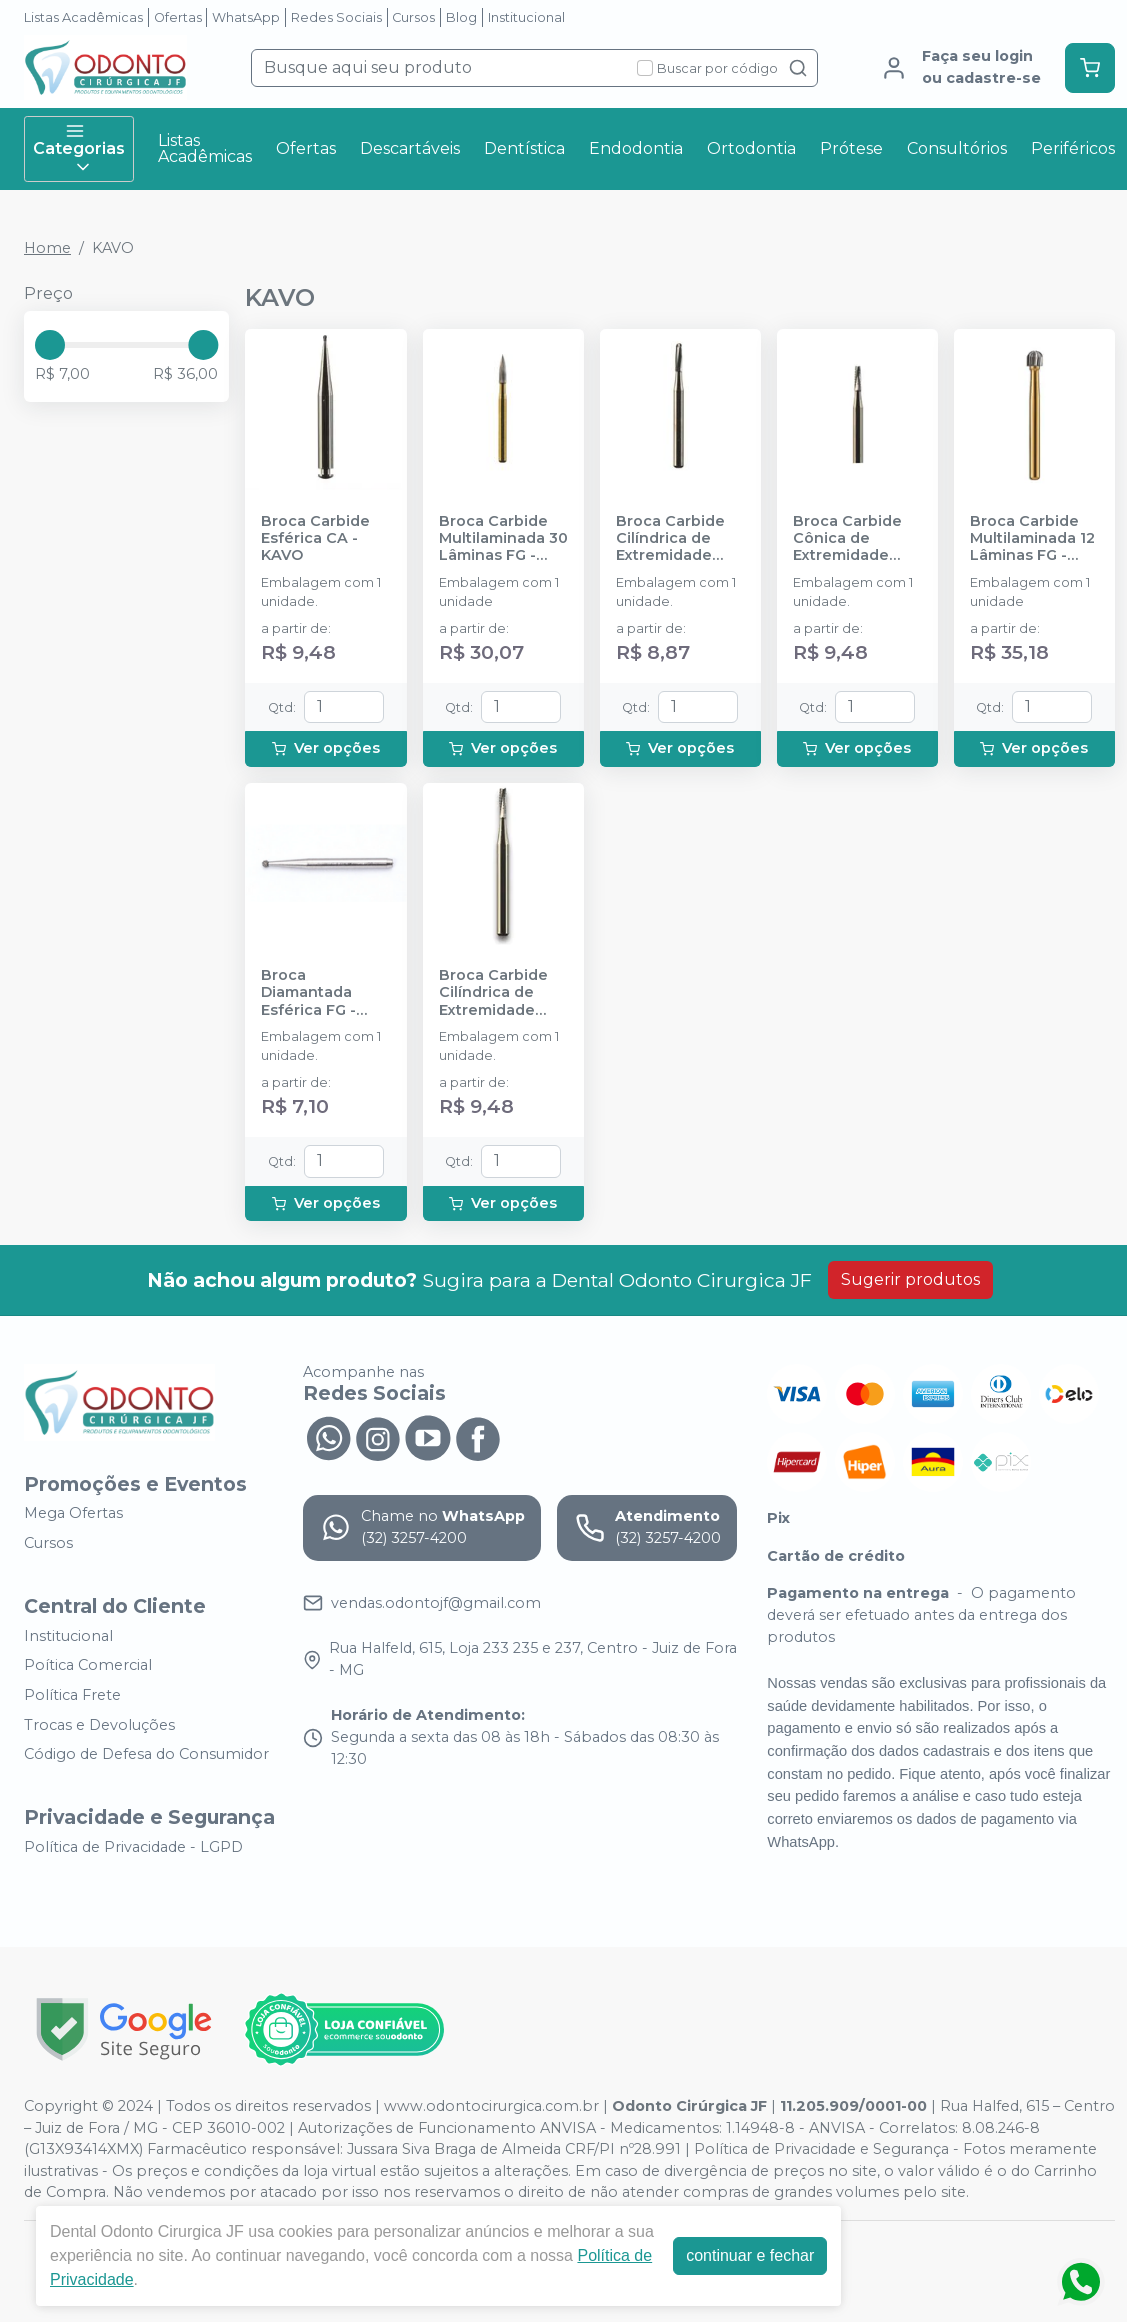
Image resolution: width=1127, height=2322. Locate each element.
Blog (461, 17)
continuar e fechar (750, 2255)
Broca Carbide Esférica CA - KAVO (315, 539)
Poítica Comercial (88, 1666)
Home (47, 248)
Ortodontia (751, 148)
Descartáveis (410, 148)
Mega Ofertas (73, 1514)
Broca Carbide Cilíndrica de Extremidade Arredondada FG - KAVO (678, 539)
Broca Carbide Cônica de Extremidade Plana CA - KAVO (855, 539)
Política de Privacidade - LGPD (133, 1847)
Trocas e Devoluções (99, 1725)
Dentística (524, 148)
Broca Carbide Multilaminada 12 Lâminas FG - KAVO (1032, 539)
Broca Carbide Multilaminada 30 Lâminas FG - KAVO (503, 539)
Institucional (526, 17)
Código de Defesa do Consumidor (146, 1754)
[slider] (50, 345)
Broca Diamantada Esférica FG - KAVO (308, 993)
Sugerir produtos (910, 1279)
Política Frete (72, 1695)
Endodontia (636, 148)
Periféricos (1073, 148)
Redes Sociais (336, 17)
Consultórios (957, 148)
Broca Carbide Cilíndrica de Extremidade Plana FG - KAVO (500, 993)
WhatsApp (246, 17)
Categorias (79, 149)
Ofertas (178, 17)
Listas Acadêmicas (83, 17)
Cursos (413, 17)
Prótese (851, 148)
